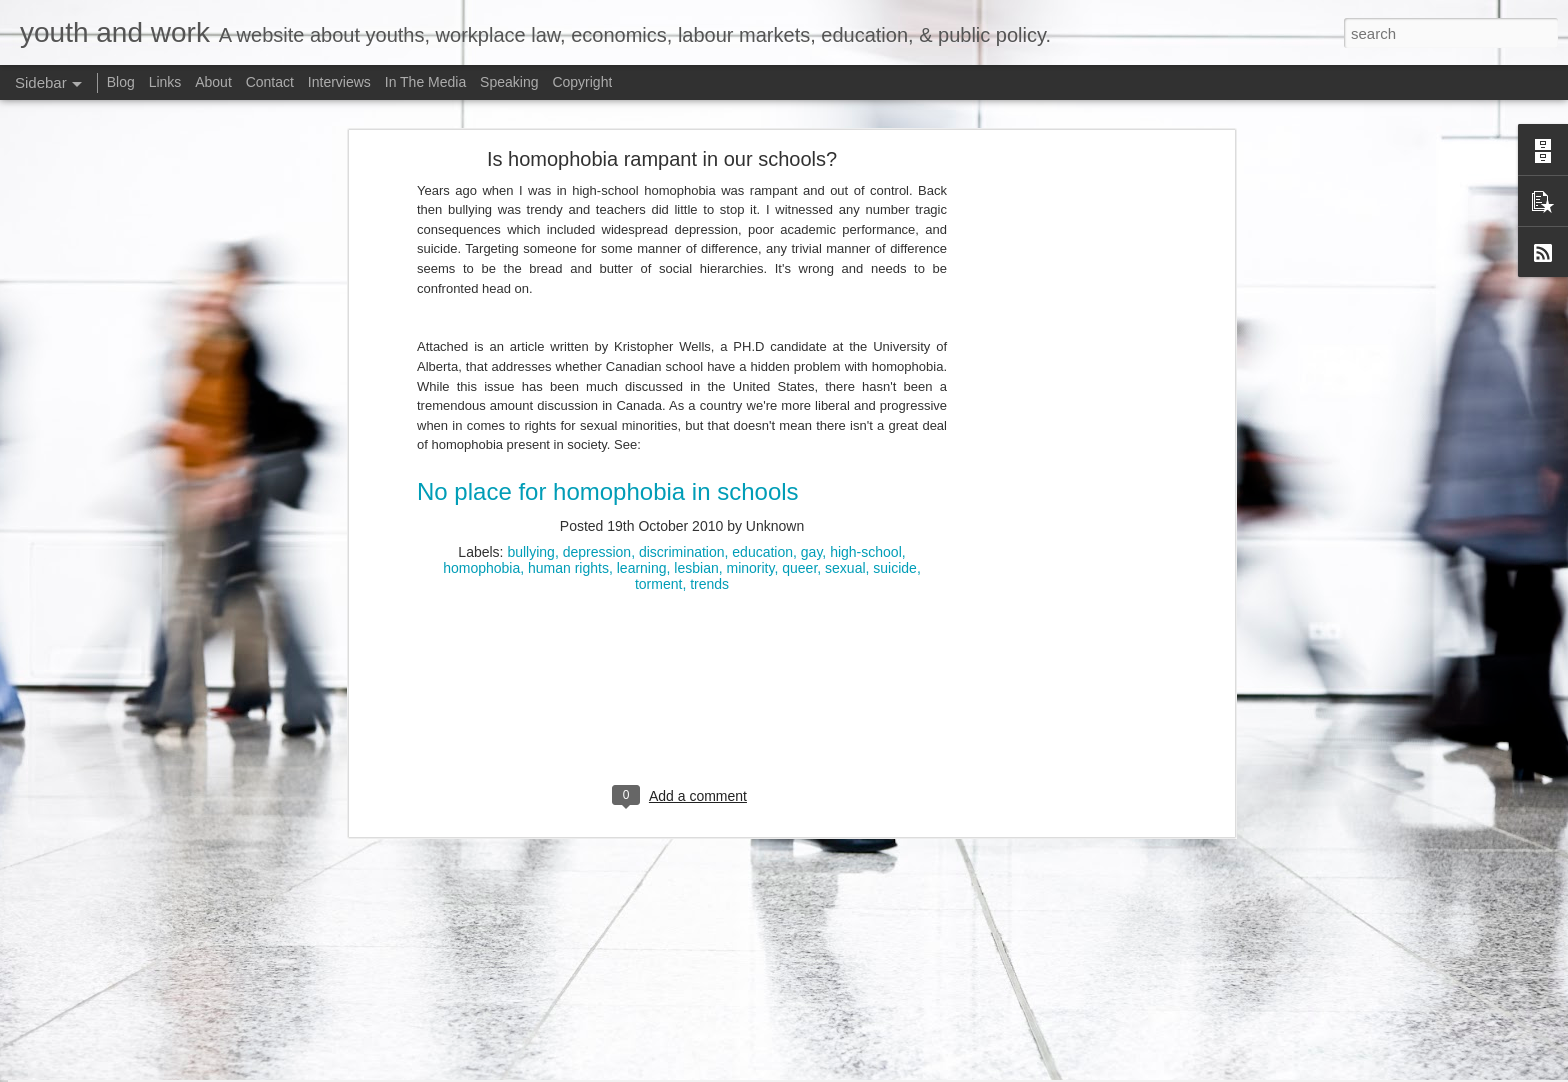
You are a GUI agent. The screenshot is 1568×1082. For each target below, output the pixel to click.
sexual (845, 443)
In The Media (425, 82)
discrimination (682, 427)
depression (597, 427)
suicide (895, 443)
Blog (121, 82)
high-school (866, 427)
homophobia (481, 443)
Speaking (509, 82)
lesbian (696, 443)
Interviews (339, 82)
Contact (270, 82)
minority (751, 443)
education (762, 427)
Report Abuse (1210, 1071)
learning (642, 443)
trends (709, 459)
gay (812, 427)
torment (658, 459)
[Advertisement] (1057, 348)
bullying (530, 427)
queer (799, 443)
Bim (1056, 1071)
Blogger (1151, 1071)
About (213, 82)
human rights (568, 443)
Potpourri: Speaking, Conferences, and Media (170, 1022)
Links (165, 82)
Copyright (582, 82)
